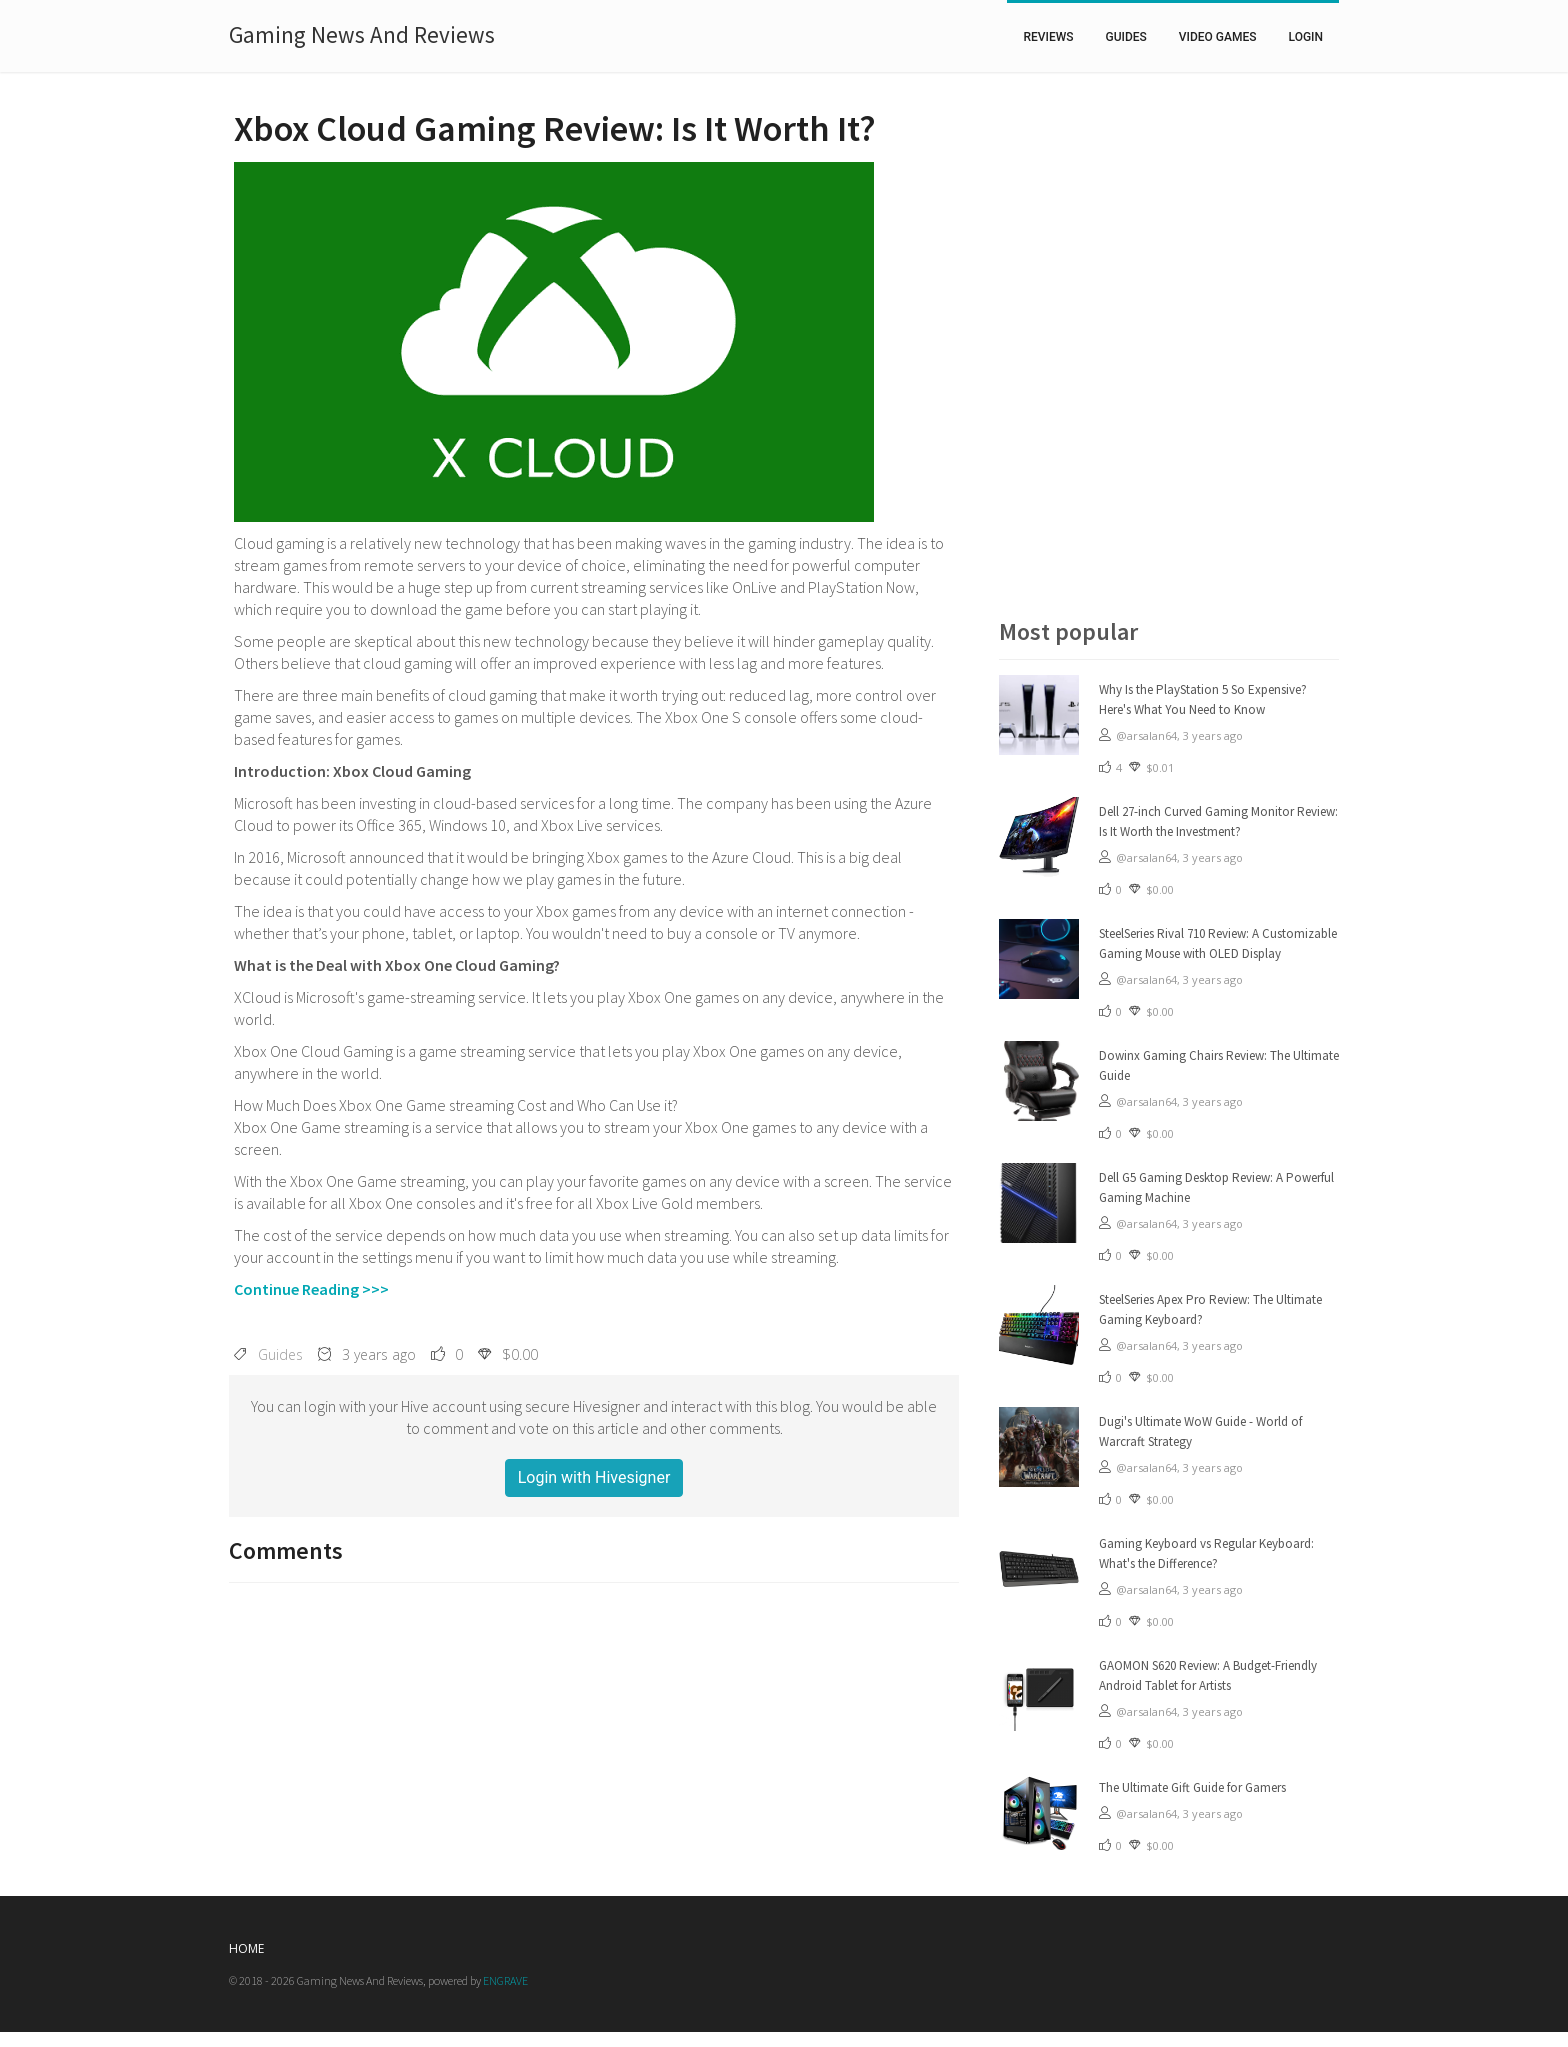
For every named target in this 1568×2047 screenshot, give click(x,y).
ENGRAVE (505, 1980)
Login (1306, 37)
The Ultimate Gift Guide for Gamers (1192, 1787)
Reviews (1048, 37)
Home (246, 1948)
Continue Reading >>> (311, 1289)
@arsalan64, (1149, 735)
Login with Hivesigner (594, 1477)
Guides (1126, 37)
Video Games (1218, 37)
